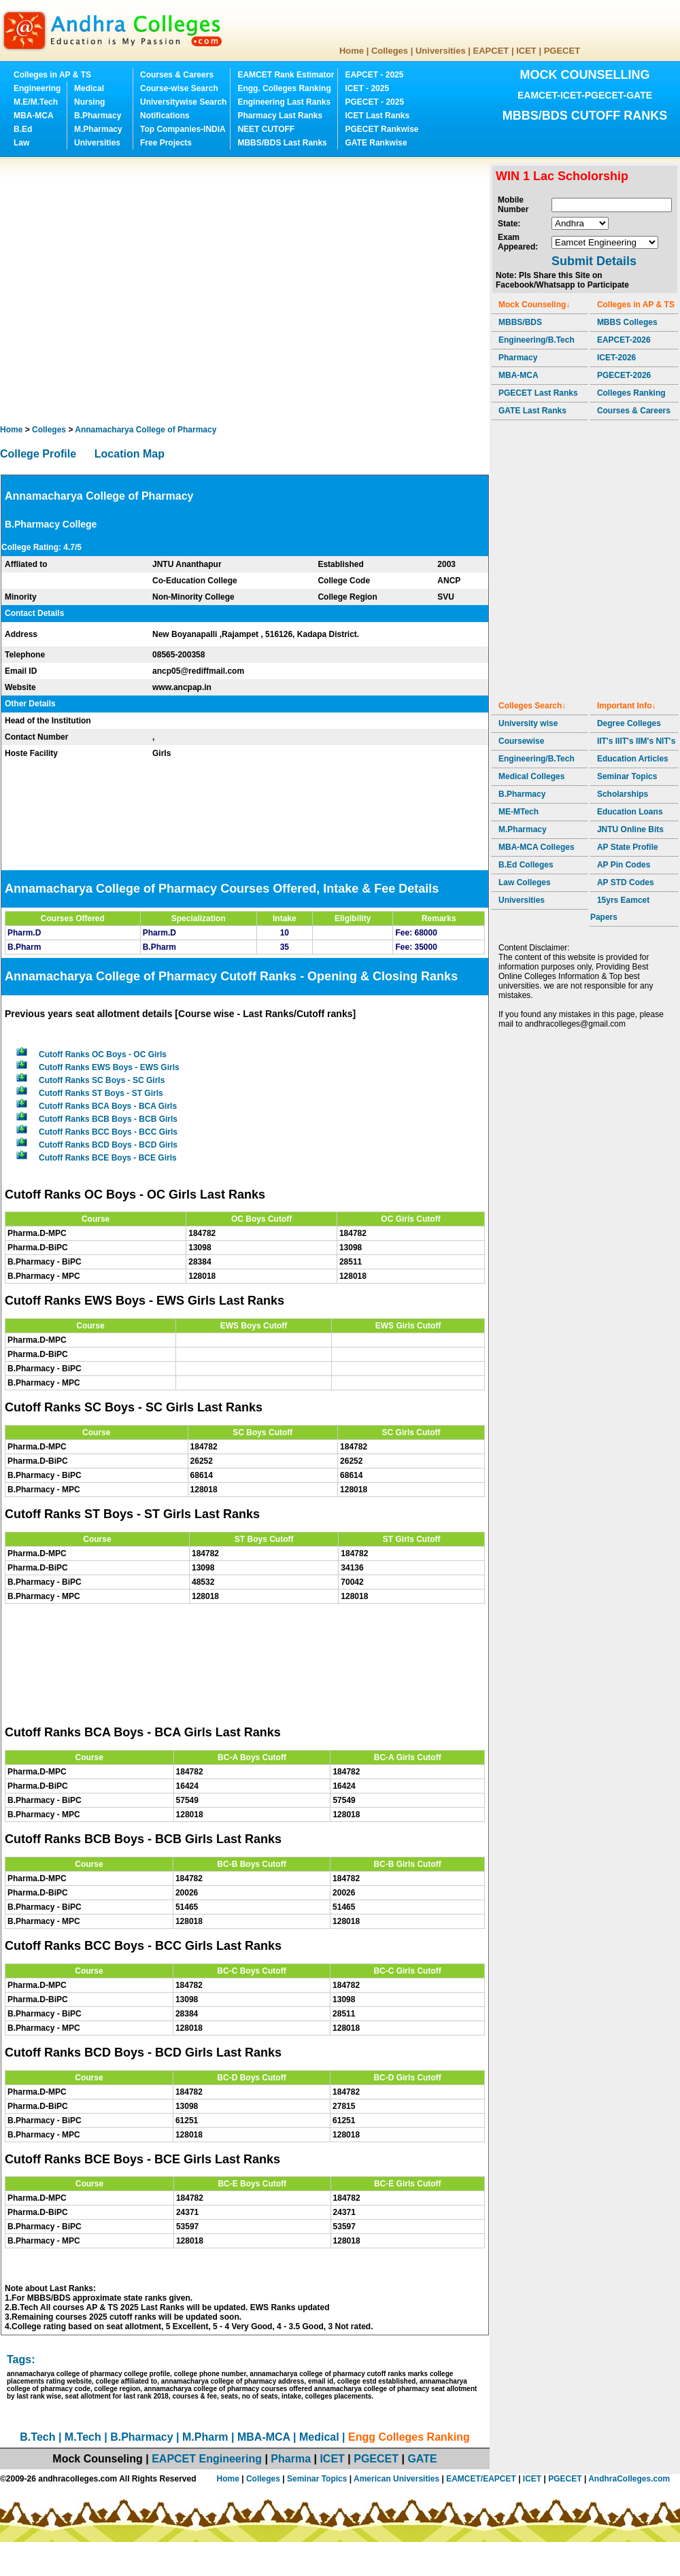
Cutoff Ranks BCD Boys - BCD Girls (108, 1145)
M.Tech (83, 2437)
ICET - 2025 (367, 88)
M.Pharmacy (98, 129)
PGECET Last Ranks (538, 393)
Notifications (165, 115)
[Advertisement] (127, 290)
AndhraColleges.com (629, 2479)
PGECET (562, 51)
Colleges (389, 51)
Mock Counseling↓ (534, 304)
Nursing (89, 102)
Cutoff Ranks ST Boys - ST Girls (101, 1093)
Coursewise (521, 741)
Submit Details (593, 261)
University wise (528, 723)
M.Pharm (205, 2437)
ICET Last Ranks (377, 115)
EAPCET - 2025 (374, 75)
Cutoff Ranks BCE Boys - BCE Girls (108, 1158)
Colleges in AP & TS (52, 75)
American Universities (396, 2479)
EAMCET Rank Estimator (285, 75)
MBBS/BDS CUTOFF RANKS (585, 115)
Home (351, 51)
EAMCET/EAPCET (481, 2479)
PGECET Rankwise (381, 129)
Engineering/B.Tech (536, 340)
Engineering (37, 88)
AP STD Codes (625, 882)
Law (21, 143)
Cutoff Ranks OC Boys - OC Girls (103, 1054)
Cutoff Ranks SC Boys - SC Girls (102, 1080)
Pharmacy (517, 357)
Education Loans (630, 812)
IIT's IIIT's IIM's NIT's (636, 741)
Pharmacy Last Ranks (279, 115)
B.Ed (23, 129)
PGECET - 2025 (374, 102)
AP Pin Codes (623, 865)
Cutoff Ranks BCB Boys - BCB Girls (108, 1119)
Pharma (291, 2459)
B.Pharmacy (97, 115)
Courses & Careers (177, 75)
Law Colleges (524, 882)
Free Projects (166, 143)
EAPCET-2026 (624, 340)
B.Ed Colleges (526, 865)
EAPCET (491, 51)
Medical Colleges (531, 776)
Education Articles (632, 758)
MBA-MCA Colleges (536, 847)
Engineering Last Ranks (283, 102)
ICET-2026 (616, 357)
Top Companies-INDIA (183, 129)
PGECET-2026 (624, 375)
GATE (422, 2459)
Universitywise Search (183, 102)
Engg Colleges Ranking (409, 2437)
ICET (526, 51)
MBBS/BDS (520, 322)
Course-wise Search (179, 88)
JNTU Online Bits (630, 829)
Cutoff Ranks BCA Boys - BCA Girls (108, 1106)
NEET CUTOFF (265, 129)
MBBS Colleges (627, 322)
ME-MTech (518, 812)
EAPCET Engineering (207, 2459)
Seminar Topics (627, 776)
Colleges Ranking (631, 393)
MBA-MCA (34, 115)
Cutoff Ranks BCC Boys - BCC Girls (108, 1132)
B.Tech (37, 2437)
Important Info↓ (626, 705)
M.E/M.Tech (36, 102)
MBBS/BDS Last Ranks (281, 143)
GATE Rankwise (376, 143)
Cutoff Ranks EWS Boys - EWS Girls (109, 1067)
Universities (440, 51)
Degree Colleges (629, 723)
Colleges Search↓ (532, 705)
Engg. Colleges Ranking (283, 88)
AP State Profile (627, 847)
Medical (89, 88)
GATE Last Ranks (532, 410)
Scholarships (622, 794)
